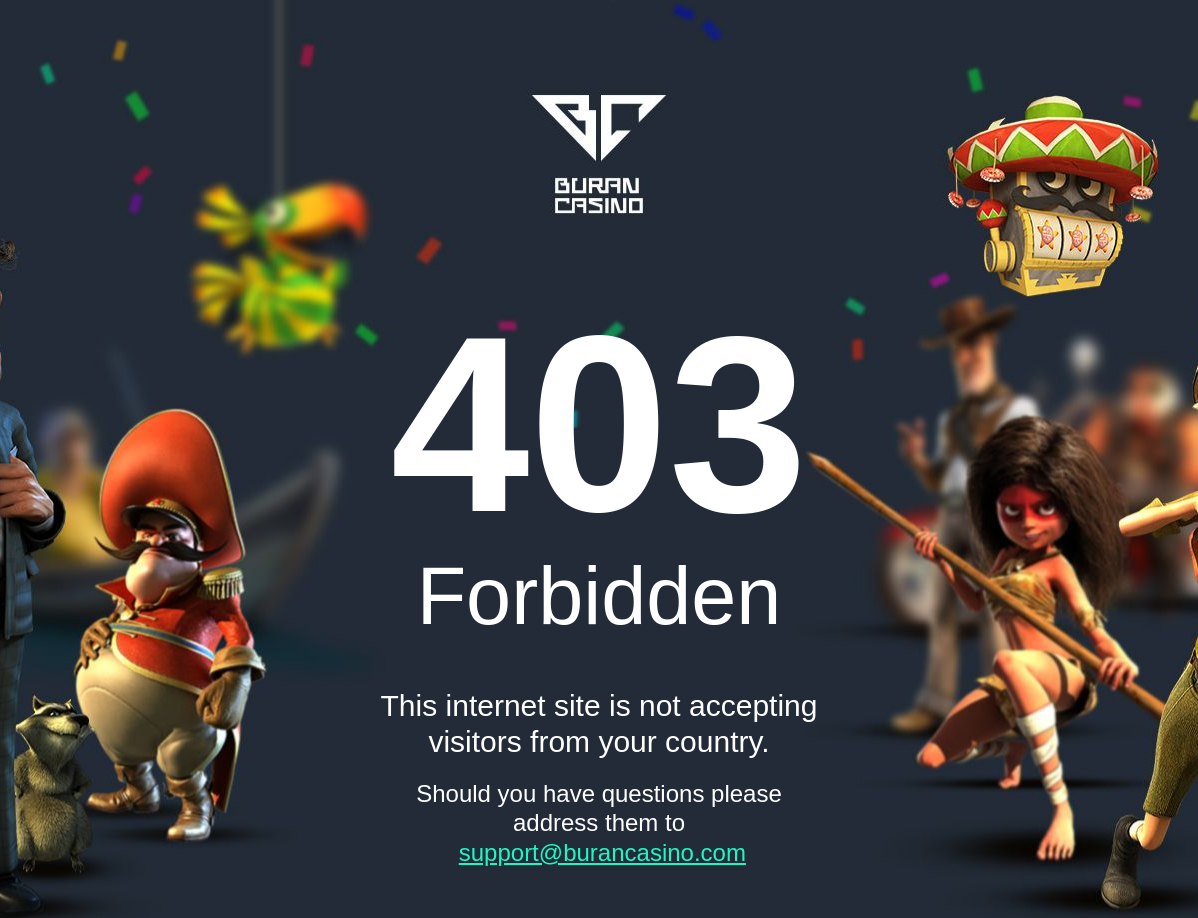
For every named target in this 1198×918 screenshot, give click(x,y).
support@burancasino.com (602, 852)
